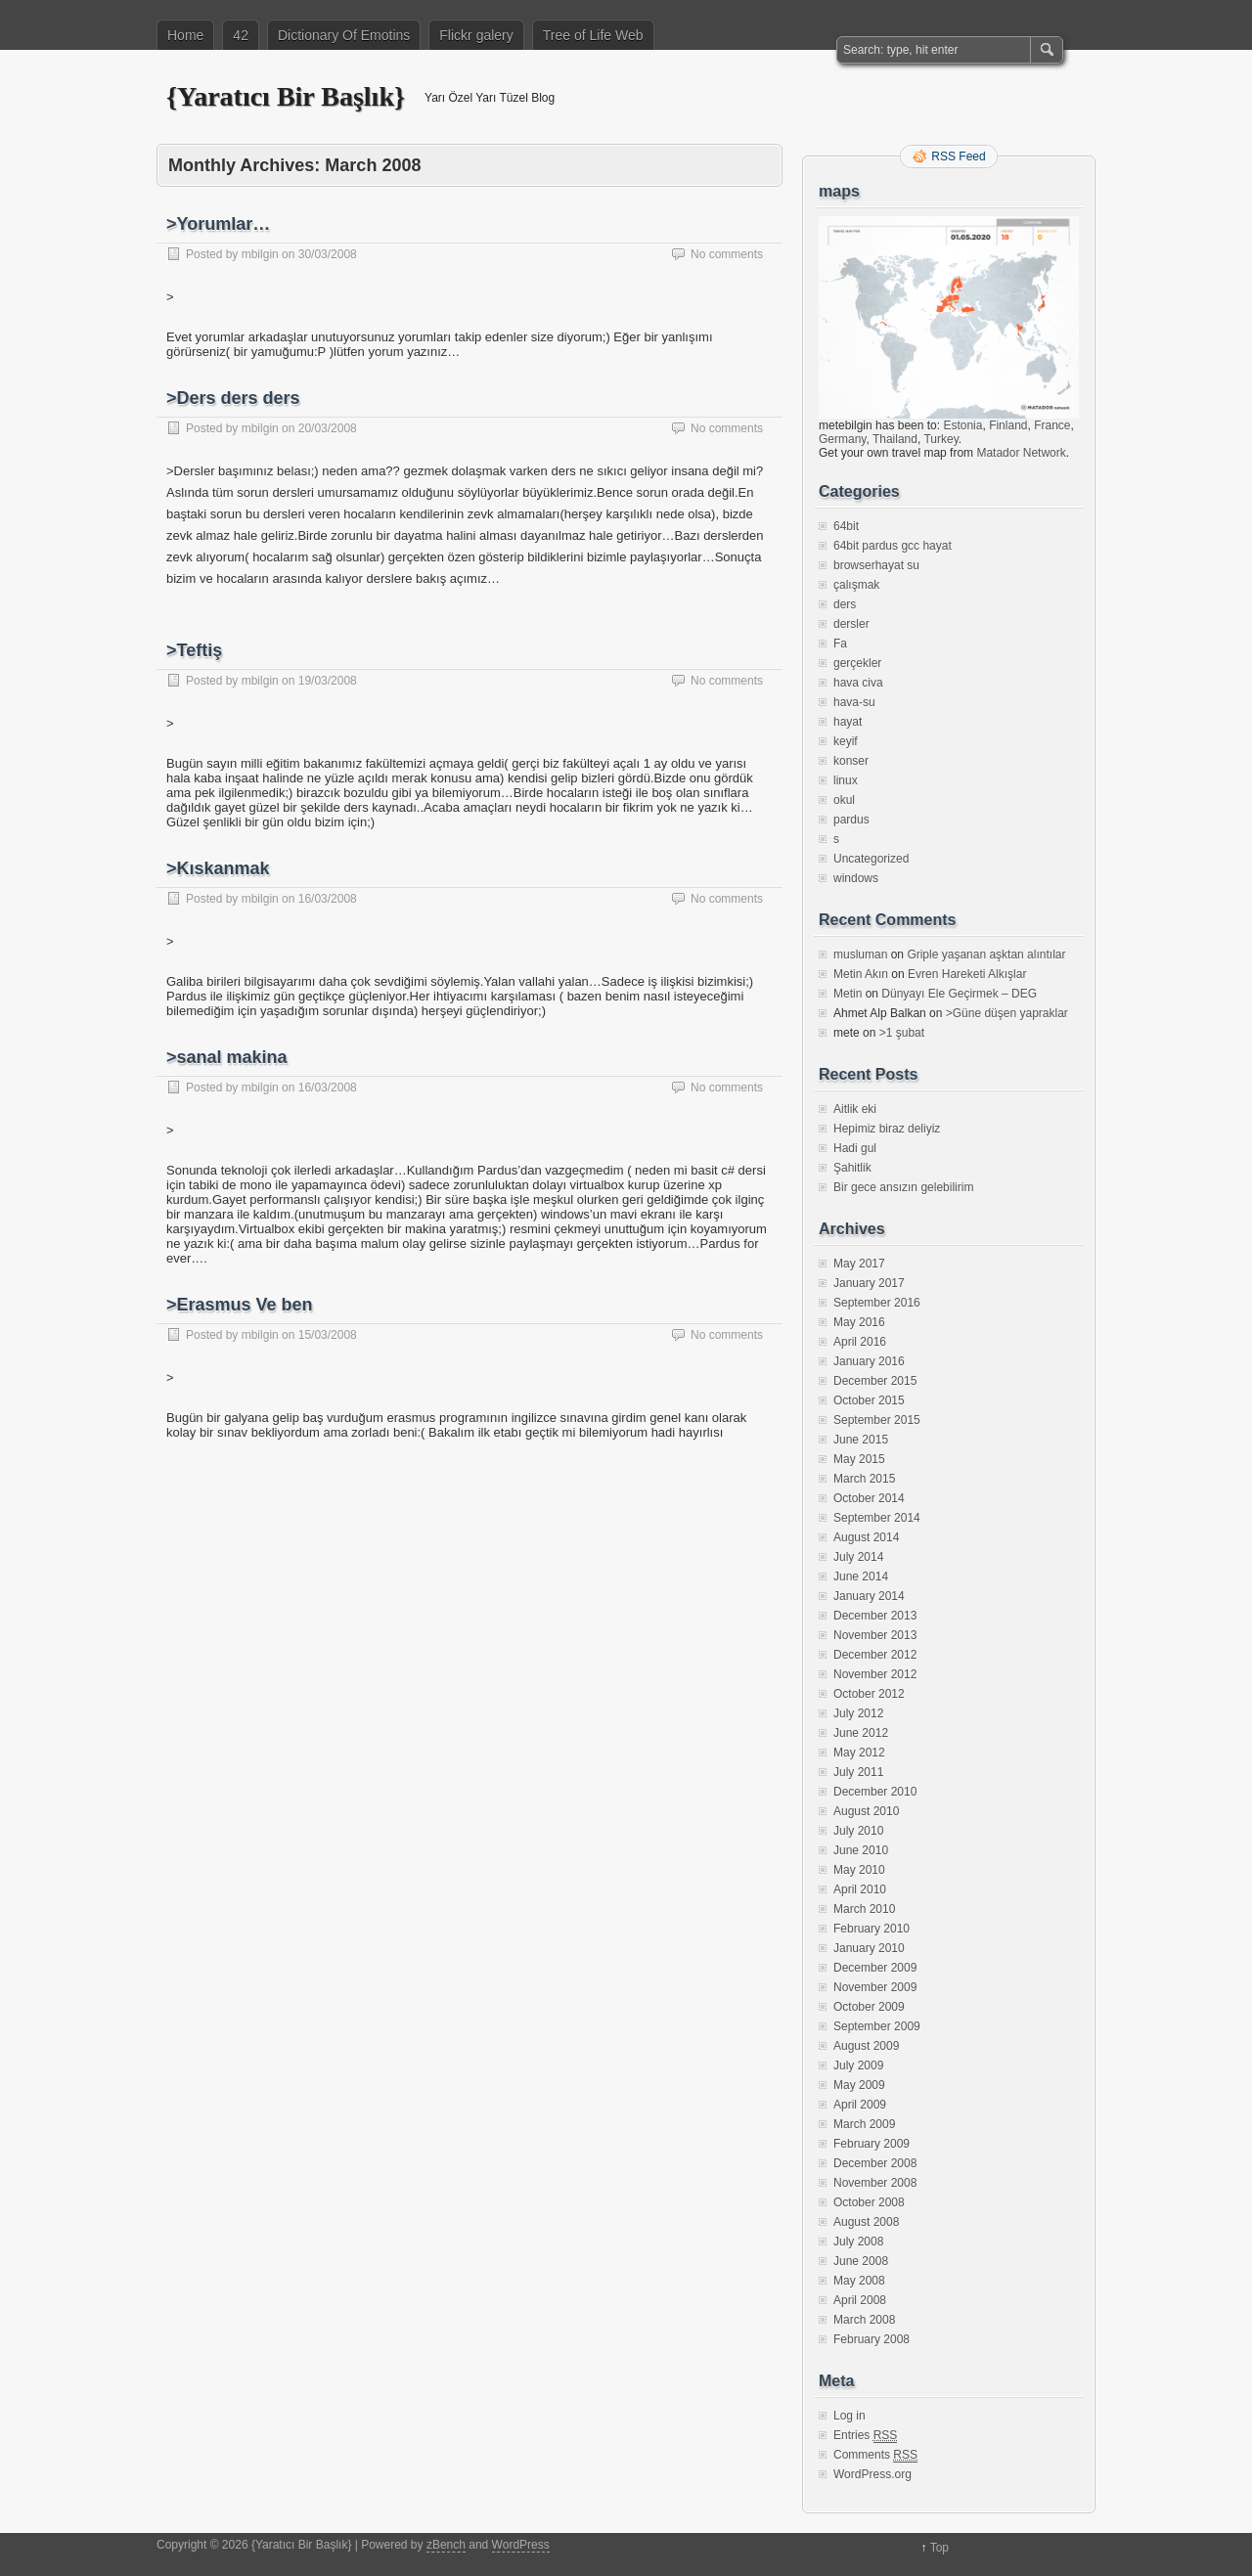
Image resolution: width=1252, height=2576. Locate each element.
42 (240, 35)
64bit (846, 526)
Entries (865, 2435)
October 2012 (869, 1694)
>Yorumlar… (218, 224)
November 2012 (875, 1674)
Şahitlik (852, 1168)
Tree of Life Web (593, 35)
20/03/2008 (327, 428)
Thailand (894, 439)
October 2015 (869, 1400)
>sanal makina (227, 1057)
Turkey (940, 439)
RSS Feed (958, 156)
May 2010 (859, 1870)
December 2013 (875, 1615)
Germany (842, 439)
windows (855, 878)
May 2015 (859, 1459)
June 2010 (860, 1850)
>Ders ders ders (233, 398)
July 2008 (858, 2241)
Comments (875, 2455)
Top (939, 2547)
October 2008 (869, 2202)
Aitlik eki (854, 1109)
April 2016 (859, 1342)
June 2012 (860, 1733)
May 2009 (859, 2085)
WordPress (521, 2545)
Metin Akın (860, 974)
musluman (860, 954)
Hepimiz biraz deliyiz (886, 1128)
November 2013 (875, 1635)
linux (845, 780)
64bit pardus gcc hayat (892, 546)
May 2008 (859, 2280)
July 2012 (858, 1713)
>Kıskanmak (218, 868)
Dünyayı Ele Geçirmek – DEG (959, 993)
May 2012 (859, 1752)
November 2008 (875, 2183)
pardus (851, 819)
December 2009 (875, 1968)
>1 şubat (901, 1033)
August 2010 (866, 1811)
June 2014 (860, 1576)
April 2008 (859, 2300)
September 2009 (876, 2026)
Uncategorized (871, 859)
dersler (851, 624)
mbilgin (260, 254)
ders (844, 604)
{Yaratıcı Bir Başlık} (285, 96)
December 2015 (875, 1381)
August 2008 (866, 2222)
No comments (727, 254)
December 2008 (875, 2163)
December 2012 (875, 1655)
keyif (845, 741)
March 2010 (864, 1909)
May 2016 (859, 1322)
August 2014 (866, 1537)
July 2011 (858, 1772)
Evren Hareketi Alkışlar (967, 974)
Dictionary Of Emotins (344, 35)
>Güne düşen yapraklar (1007, 1013)
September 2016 (876, 1303)
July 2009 (858, 2065)
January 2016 (869, 1361)
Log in (849, 2415)
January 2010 (869, 1948)
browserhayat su (876, 565)
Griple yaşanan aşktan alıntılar (986, 954)
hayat (847, 722)
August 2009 (866, 2046)
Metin (847, 993)
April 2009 (859, 2104)
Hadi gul (854, 1148)
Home (185, 35)
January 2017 (869, 1283)
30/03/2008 (327, 254)
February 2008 (871, 2339)
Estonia (962, 425)
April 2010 (859, 1889)
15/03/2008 (327, 1335)
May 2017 (859, 1263)
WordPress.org (872, 2474)
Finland (1008, 425)
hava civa (858, 682)
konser (851, 761)
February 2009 (871, 2144)
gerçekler (857, 663)
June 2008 (860, 2261)
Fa (840, 643)
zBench (446, 2545)
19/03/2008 (327, 681)
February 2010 (871, 1928)
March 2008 (864, 2320)
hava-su (854, 702)
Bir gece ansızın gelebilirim (903, 1187)
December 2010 (875, 1792)
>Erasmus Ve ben (239, 1304)
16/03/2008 (327, 899)
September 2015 (876, 1420)
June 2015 (860, 1439)
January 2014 (869, 1596)
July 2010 (858, 1831)
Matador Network (1020, 453)
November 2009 (875, 1987)
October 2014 (869, 1498)
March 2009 (864, 2124)
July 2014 (858, 1557)
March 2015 (864, 1479)
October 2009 (869, 2007)
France (1052, 425)
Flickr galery (476, 35)
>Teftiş (194, 650)
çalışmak (856, 585)
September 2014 (876, 1518)
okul (844, 800)
